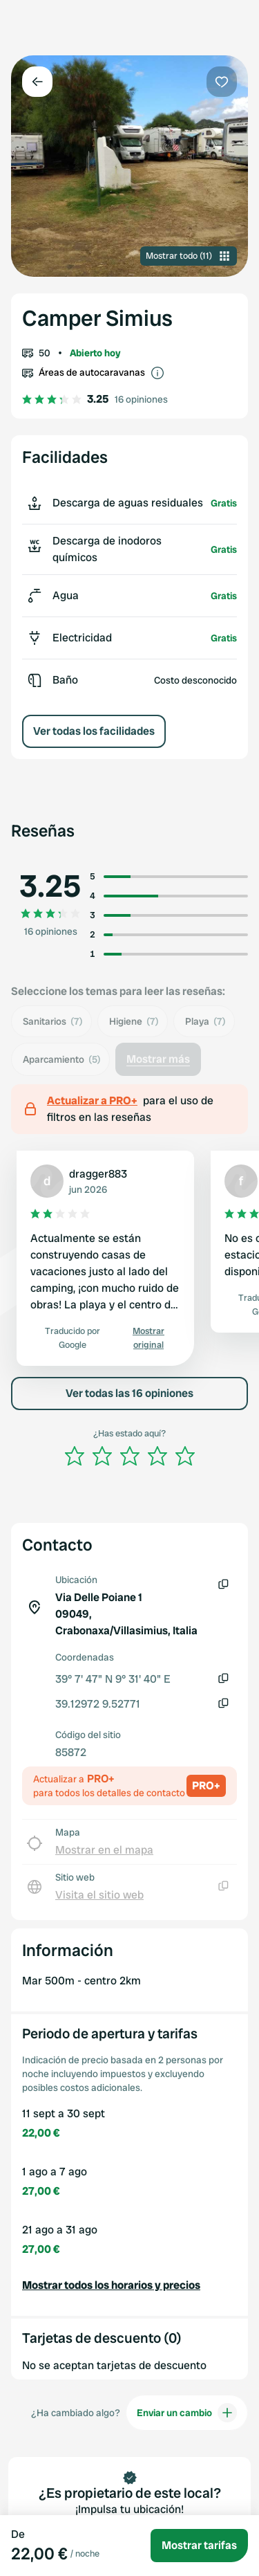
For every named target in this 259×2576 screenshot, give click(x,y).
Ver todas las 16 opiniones (129, 1393)
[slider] (130, 1455)
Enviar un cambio (187, 2412)
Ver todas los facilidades (94, 731)
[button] (129, 2285)
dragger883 (98, 1174)
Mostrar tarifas (199, 2545)
